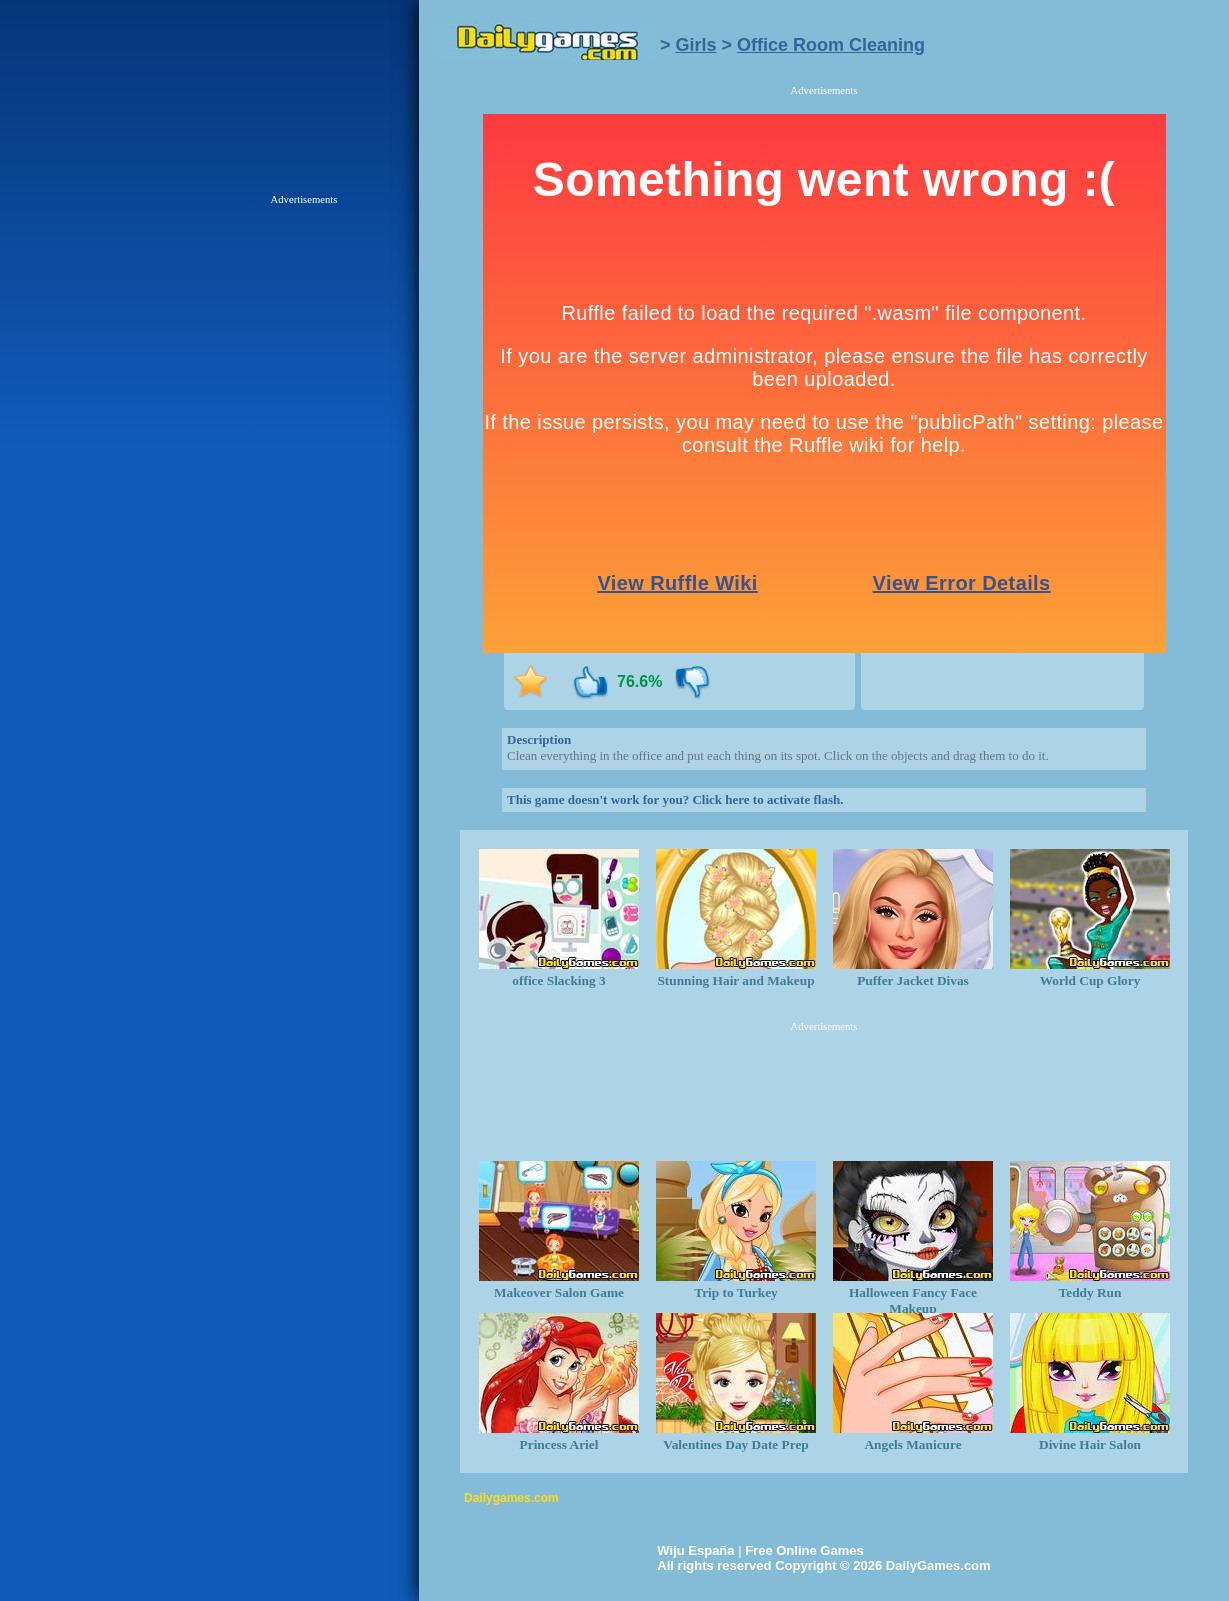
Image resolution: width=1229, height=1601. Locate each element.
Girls (696, 45)
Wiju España (695, 1550)
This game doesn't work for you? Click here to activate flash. (675, 799)
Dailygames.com (511, 1498)
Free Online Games (804, 1550)
